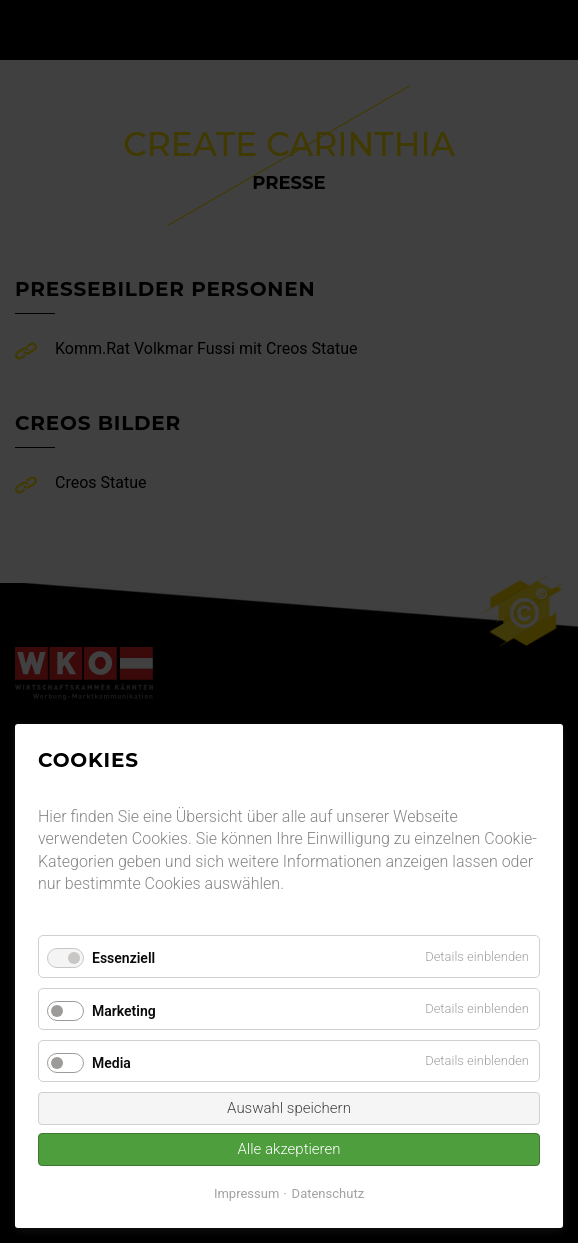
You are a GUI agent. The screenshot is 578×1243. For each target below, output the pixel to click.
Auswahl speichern (289, 1108)
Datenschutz (328, 1193)
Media (111, 1063)
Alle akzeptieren (288, 1149)
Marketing (124, 1011)
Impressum (246, 1193)
